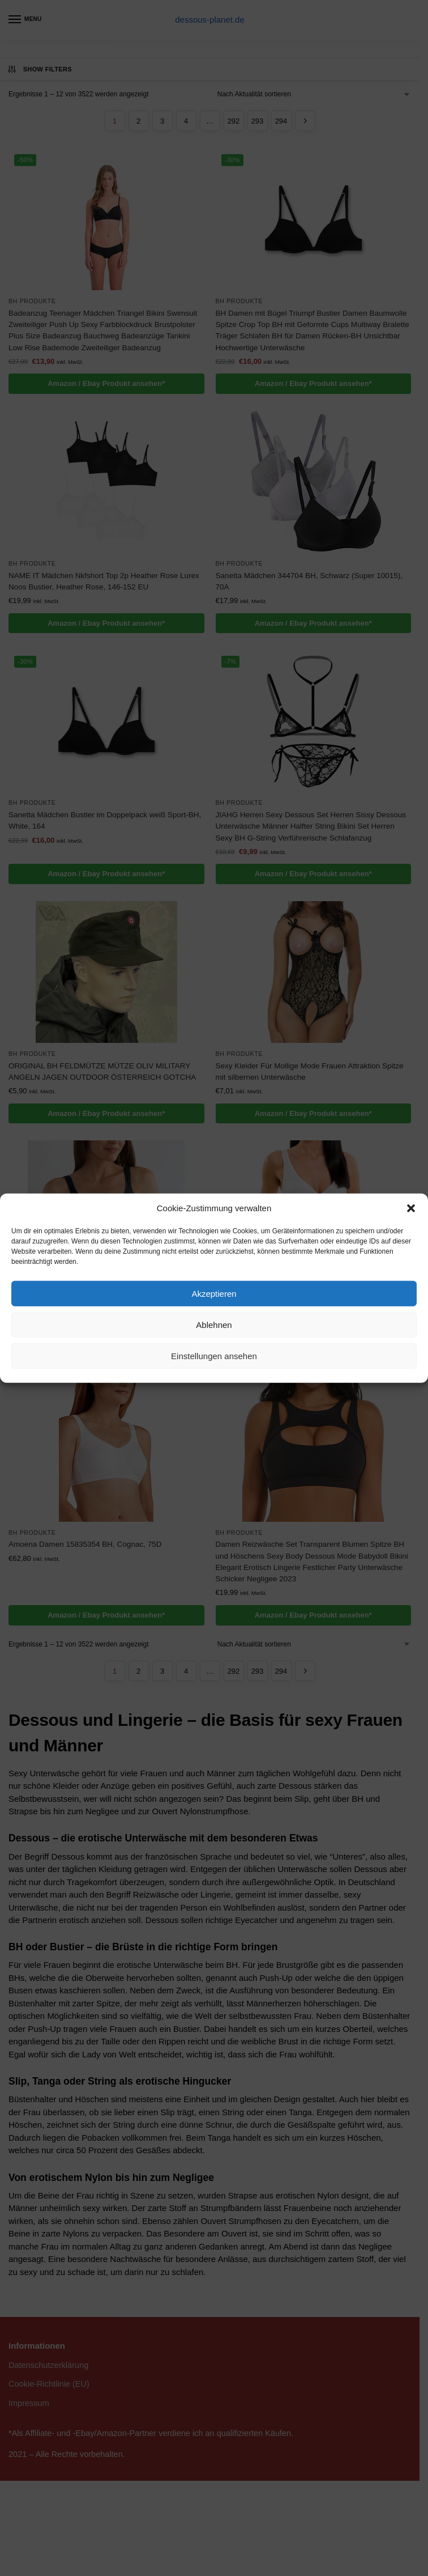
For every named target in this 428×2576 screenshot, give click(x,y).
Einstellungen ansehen (214, 1355)
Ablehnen (214, 1324)
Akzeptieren (213, 1293)
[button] (411, 1208)
